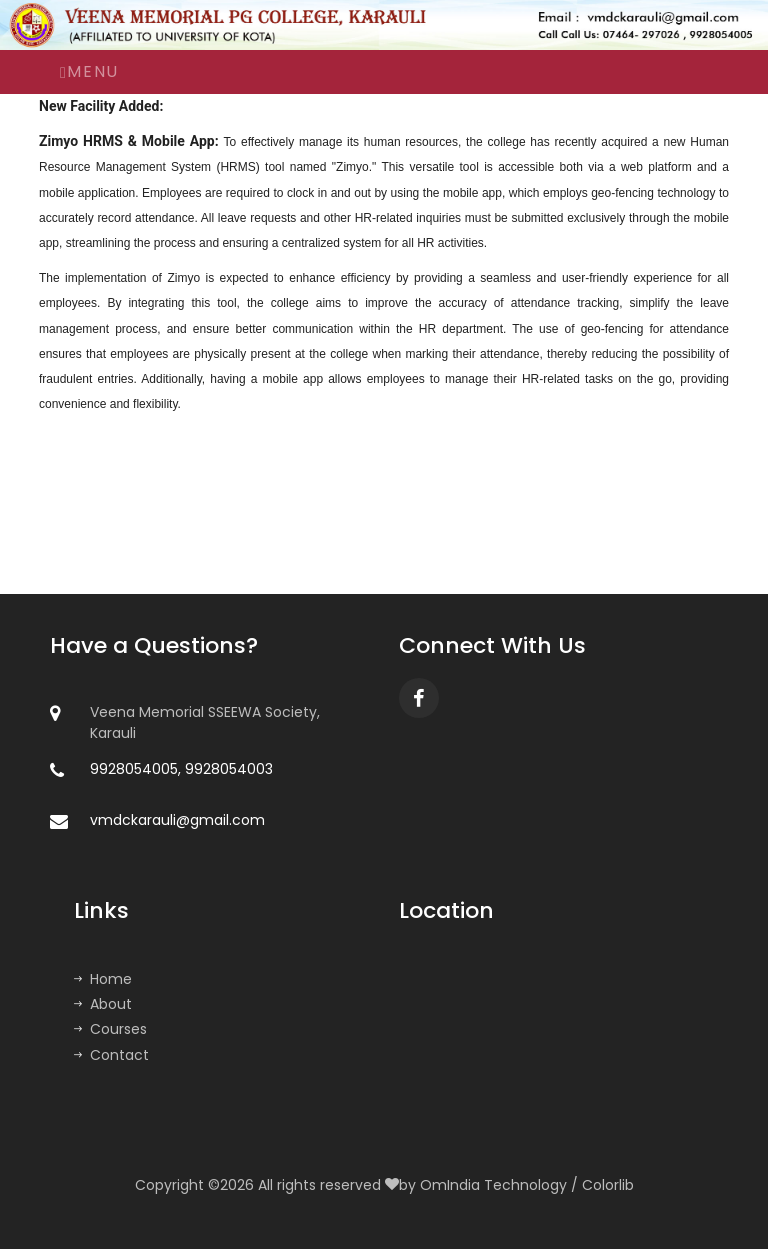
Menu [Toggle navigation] (89, 71)
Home (103, 979)
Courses (110, 1029)
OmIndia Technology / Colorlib (527, 1185)
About (103, 1004)
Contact (111, 1055)
